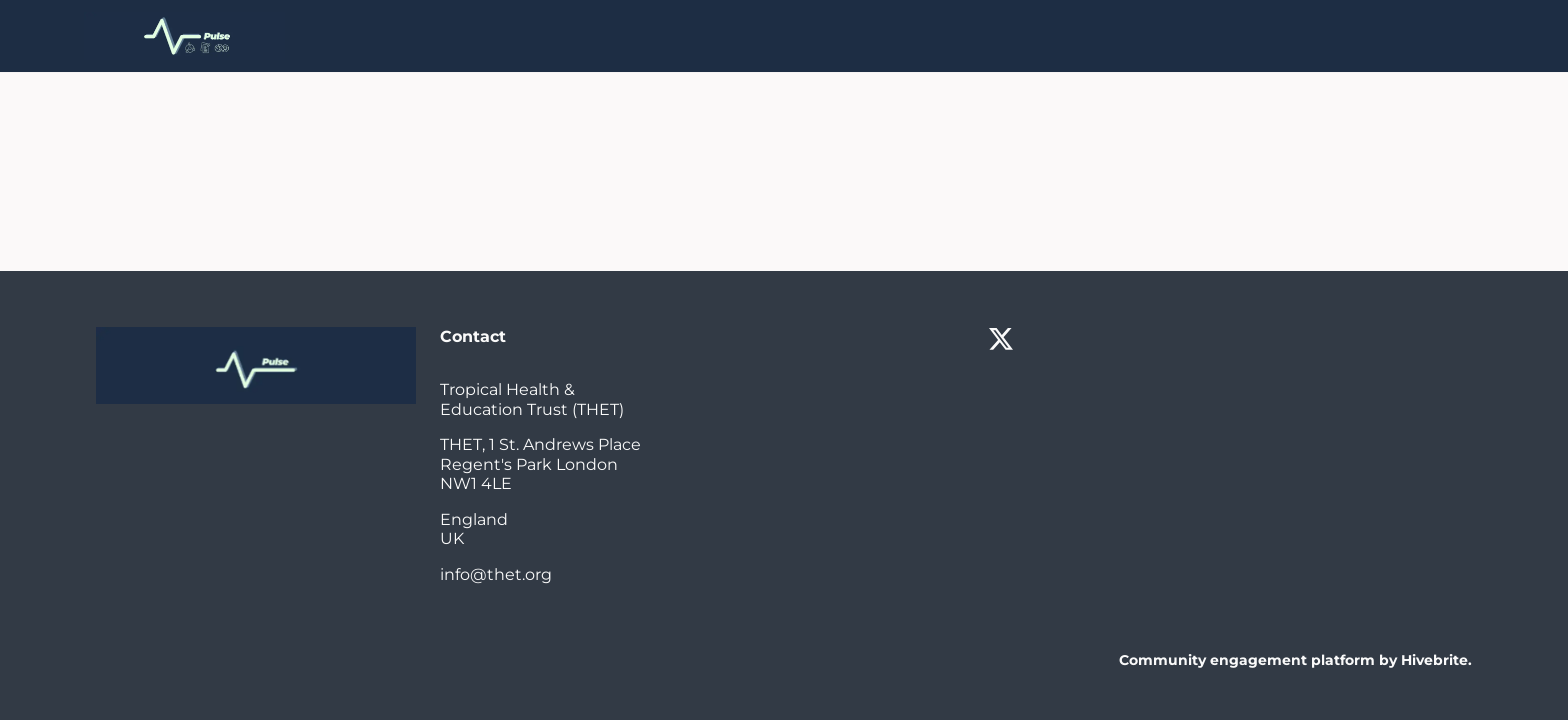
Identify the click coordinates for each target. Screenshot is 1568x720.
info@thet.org (496, 574)
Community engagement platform (1247, 660)
